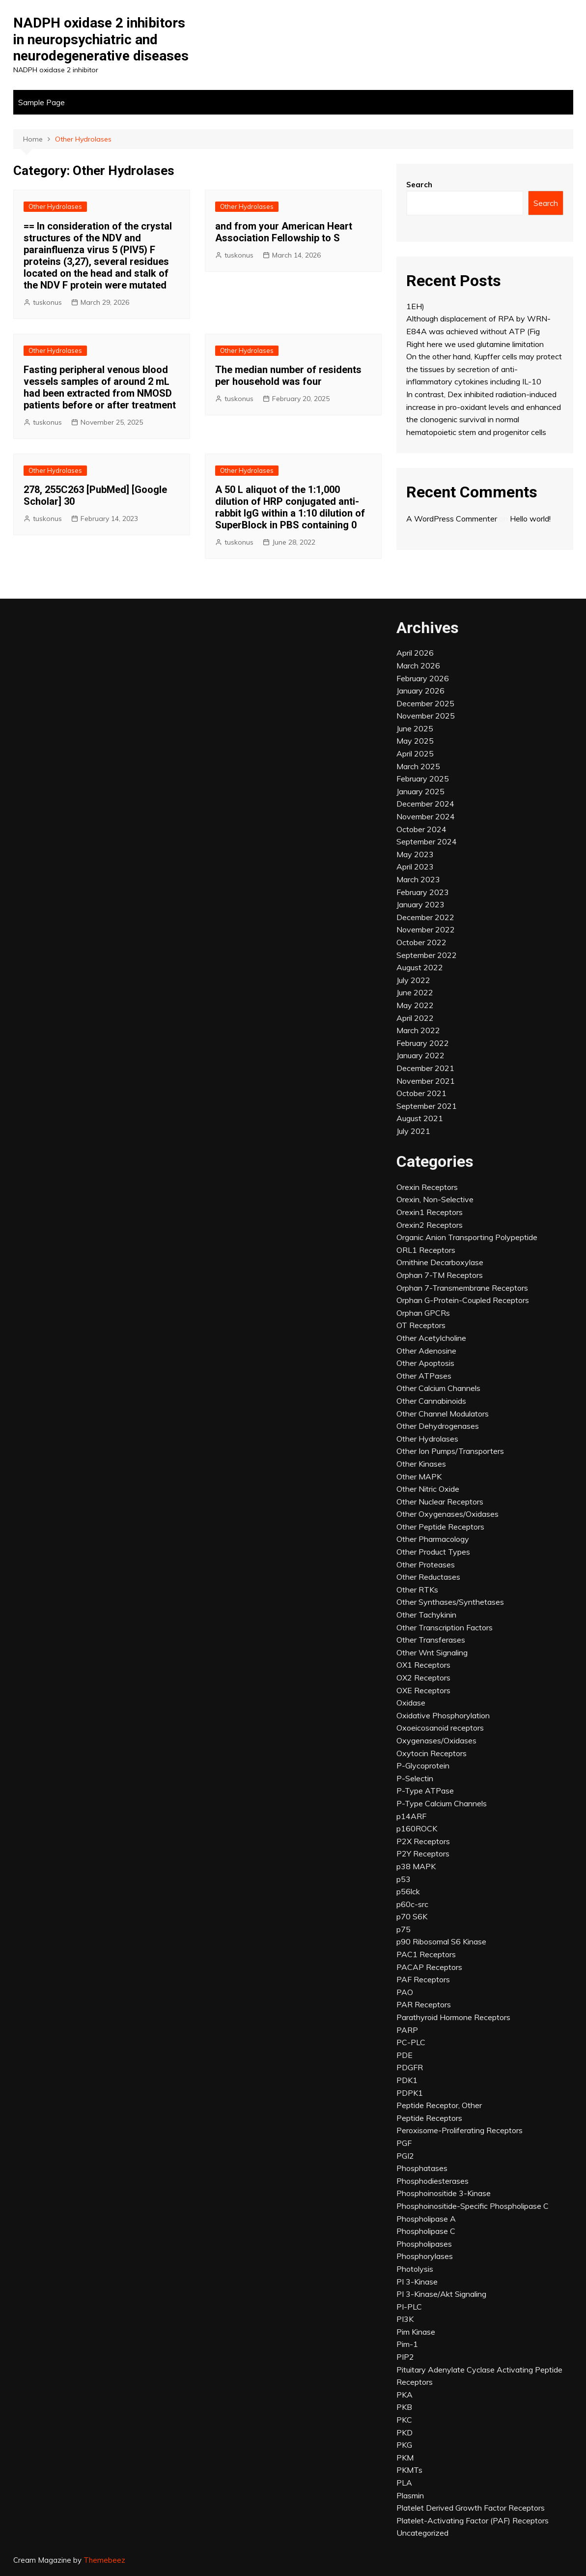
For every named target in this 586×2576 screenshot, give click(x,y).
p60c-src (412, 1904)
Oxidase (410, 1703)
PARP (407, 2030)
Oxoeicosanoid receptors (440, 1728)
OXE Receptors (423, 1690)
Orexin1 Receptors (429, 1212)
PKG (404, 2445)
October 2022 (421, 942)
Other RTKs (417, 1589)
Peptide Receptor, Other (439, 2105)
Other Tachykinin (426, 1615)
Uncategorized (422, 2533)
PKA (404, 2395)
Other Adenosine (426, 1351)
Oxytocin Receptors (431, 1753)
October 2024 (421, 829)
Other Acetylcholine (431, 1338)
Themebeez (104, 2560)
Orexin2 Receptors (429, 1225)
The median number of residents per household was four (288, 375)
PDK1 (407, 2080)
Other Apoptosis (425, 1363)
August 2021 (419, 1118)
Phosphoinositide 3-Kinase (443, 2193)
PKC (404, 2420)
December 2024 (425, 804)
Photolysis (414, 2269)
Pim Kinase (415, 2332)
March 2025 (418, 766)
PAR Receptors (423, 2004)
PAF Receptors (423, 1979)
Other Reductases (428, 1577)
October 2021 (421, 1093)
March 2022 (418, 1030)
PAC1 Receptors (426, 1954)
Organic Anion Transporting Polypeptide (466, 1237)
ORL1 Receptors (425, 1250)
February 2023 (422, 892)
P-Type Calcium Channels (441, 1803)
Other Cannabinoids (431, 1401)
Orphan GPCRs (423, 1313)
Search (419, 184)
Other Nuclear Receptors (439, 1501)
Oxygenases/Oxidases (436, 1740)
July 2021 (413, 1131)
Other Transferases (430, 1640)
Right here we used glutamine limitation (475, 344)
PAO (404, 1992)
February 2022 (422, 1043)
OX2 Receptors (423, 1677)
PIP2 (405, 2357)
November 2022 (425, 929)
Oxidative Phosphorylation (443, 1715)
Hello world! (530, 518)
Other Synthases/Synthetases (450, 1602)
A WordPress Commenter (451, 518)
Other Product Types (433, 1552)
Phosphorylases (424, 2256)
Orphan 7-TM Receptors (439, 1275)
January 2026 (420, 690)
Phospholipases (424, 2244)
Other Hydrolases (55, 206)
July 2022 (413, 980)
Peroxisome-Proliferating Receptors (459, 2130)
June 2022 (414, 992)
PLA (404, 2483)
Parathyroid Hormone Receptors (453, 2017)
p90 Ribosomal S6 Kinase (441, 1941)
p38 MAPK (416, 1866)
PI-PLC (409, 2307)
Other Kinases (421, 1464)
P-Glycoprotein (422, 1765)
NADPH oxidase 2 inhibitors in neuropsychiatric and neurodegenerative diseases (101, 39)
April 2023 (415, 866)
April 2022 (415, 1018)
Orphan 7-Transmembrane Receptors (462, 1288)
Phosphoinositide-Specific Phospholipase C (472, 2206)
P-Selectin (414, 1778)
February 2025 (422, 778)
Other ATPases (423, 1376)
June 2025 (414, 728)
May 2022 (415, 1005)
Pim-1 (407, 2344)
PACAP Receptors (429, 1967)
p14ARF (411, 1816)
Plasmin (410, 2495)
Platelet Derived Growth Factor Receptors (470, 2508)
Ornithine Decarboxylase (439, 1262)
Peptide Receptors (429, 2118)
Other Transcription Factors (444, 1627)
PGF (404, 2143)
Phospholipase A (426, 2219)
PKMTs (409, 2470)
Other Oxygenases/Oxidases (447, 1514)
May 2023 (415, 854)
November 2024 (425, 816)
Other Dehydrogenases (437, 1426)
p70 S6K (411, 1916)
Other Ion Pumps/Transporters (450, 1451)
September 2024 (426, 841)
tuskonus (47, 302)
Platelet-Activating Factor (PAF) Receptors (472, 2520)
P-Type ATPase (425, 1790)
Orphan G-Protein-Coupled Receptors (462, 1300)
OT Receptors (421, 1325)
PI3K (405, 2319)
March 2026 (418, 665)
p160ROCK (416, 1828)
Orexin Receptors (427, 1187)
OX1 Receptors (423, 1665)
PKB (404, 2407)
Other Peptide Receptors (440, 1527)
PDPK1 (409, 2093)
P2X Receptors (423, 1841)
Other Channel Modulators (442, 1413)
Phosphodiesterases (432, 2181)
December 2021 (425, 1068)
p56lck (408, 1891)
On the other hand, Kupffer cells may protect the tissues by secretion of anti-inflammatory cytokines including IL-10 (484, 368)
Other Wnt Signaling (432, 1652)
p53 (403, 1879)
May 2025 (415, 741)
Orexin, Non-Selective (435, 1199)
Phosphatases (421, 2168)
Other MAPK (419, 1476)
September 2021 (426, 1106)
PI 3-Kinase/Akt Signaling (441, 2294)
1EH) (415, 306)
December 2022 (425, 917)
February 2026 (422, 678)
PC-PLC (410, 2042)
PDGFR (409, 2067)
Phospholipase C (425, 2231)
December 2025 (425, 703)
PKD (404, 2432)
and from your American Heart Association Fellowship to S (283, 232)
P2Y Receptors (422, 1853)
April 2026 (415, 653)
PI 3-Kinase (417, 2282)
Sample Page (41, 102)
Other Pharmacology (432, 1539)
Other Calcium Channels (438, 1388)
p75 (403, 1929)
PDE (404, 2055)
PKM (405, 2457)
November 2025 (425, 716)
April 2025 (415, 753)
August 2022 (419, 967)
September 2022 (426, 955)
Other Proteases (425, 1564)
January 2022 (420, 1055)
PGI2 (405, 2156)
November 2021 (425, 1081)
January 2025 (420, 791)
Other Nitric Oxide (427, 1489)
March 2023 (418, 879)
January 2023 (420, 904)
